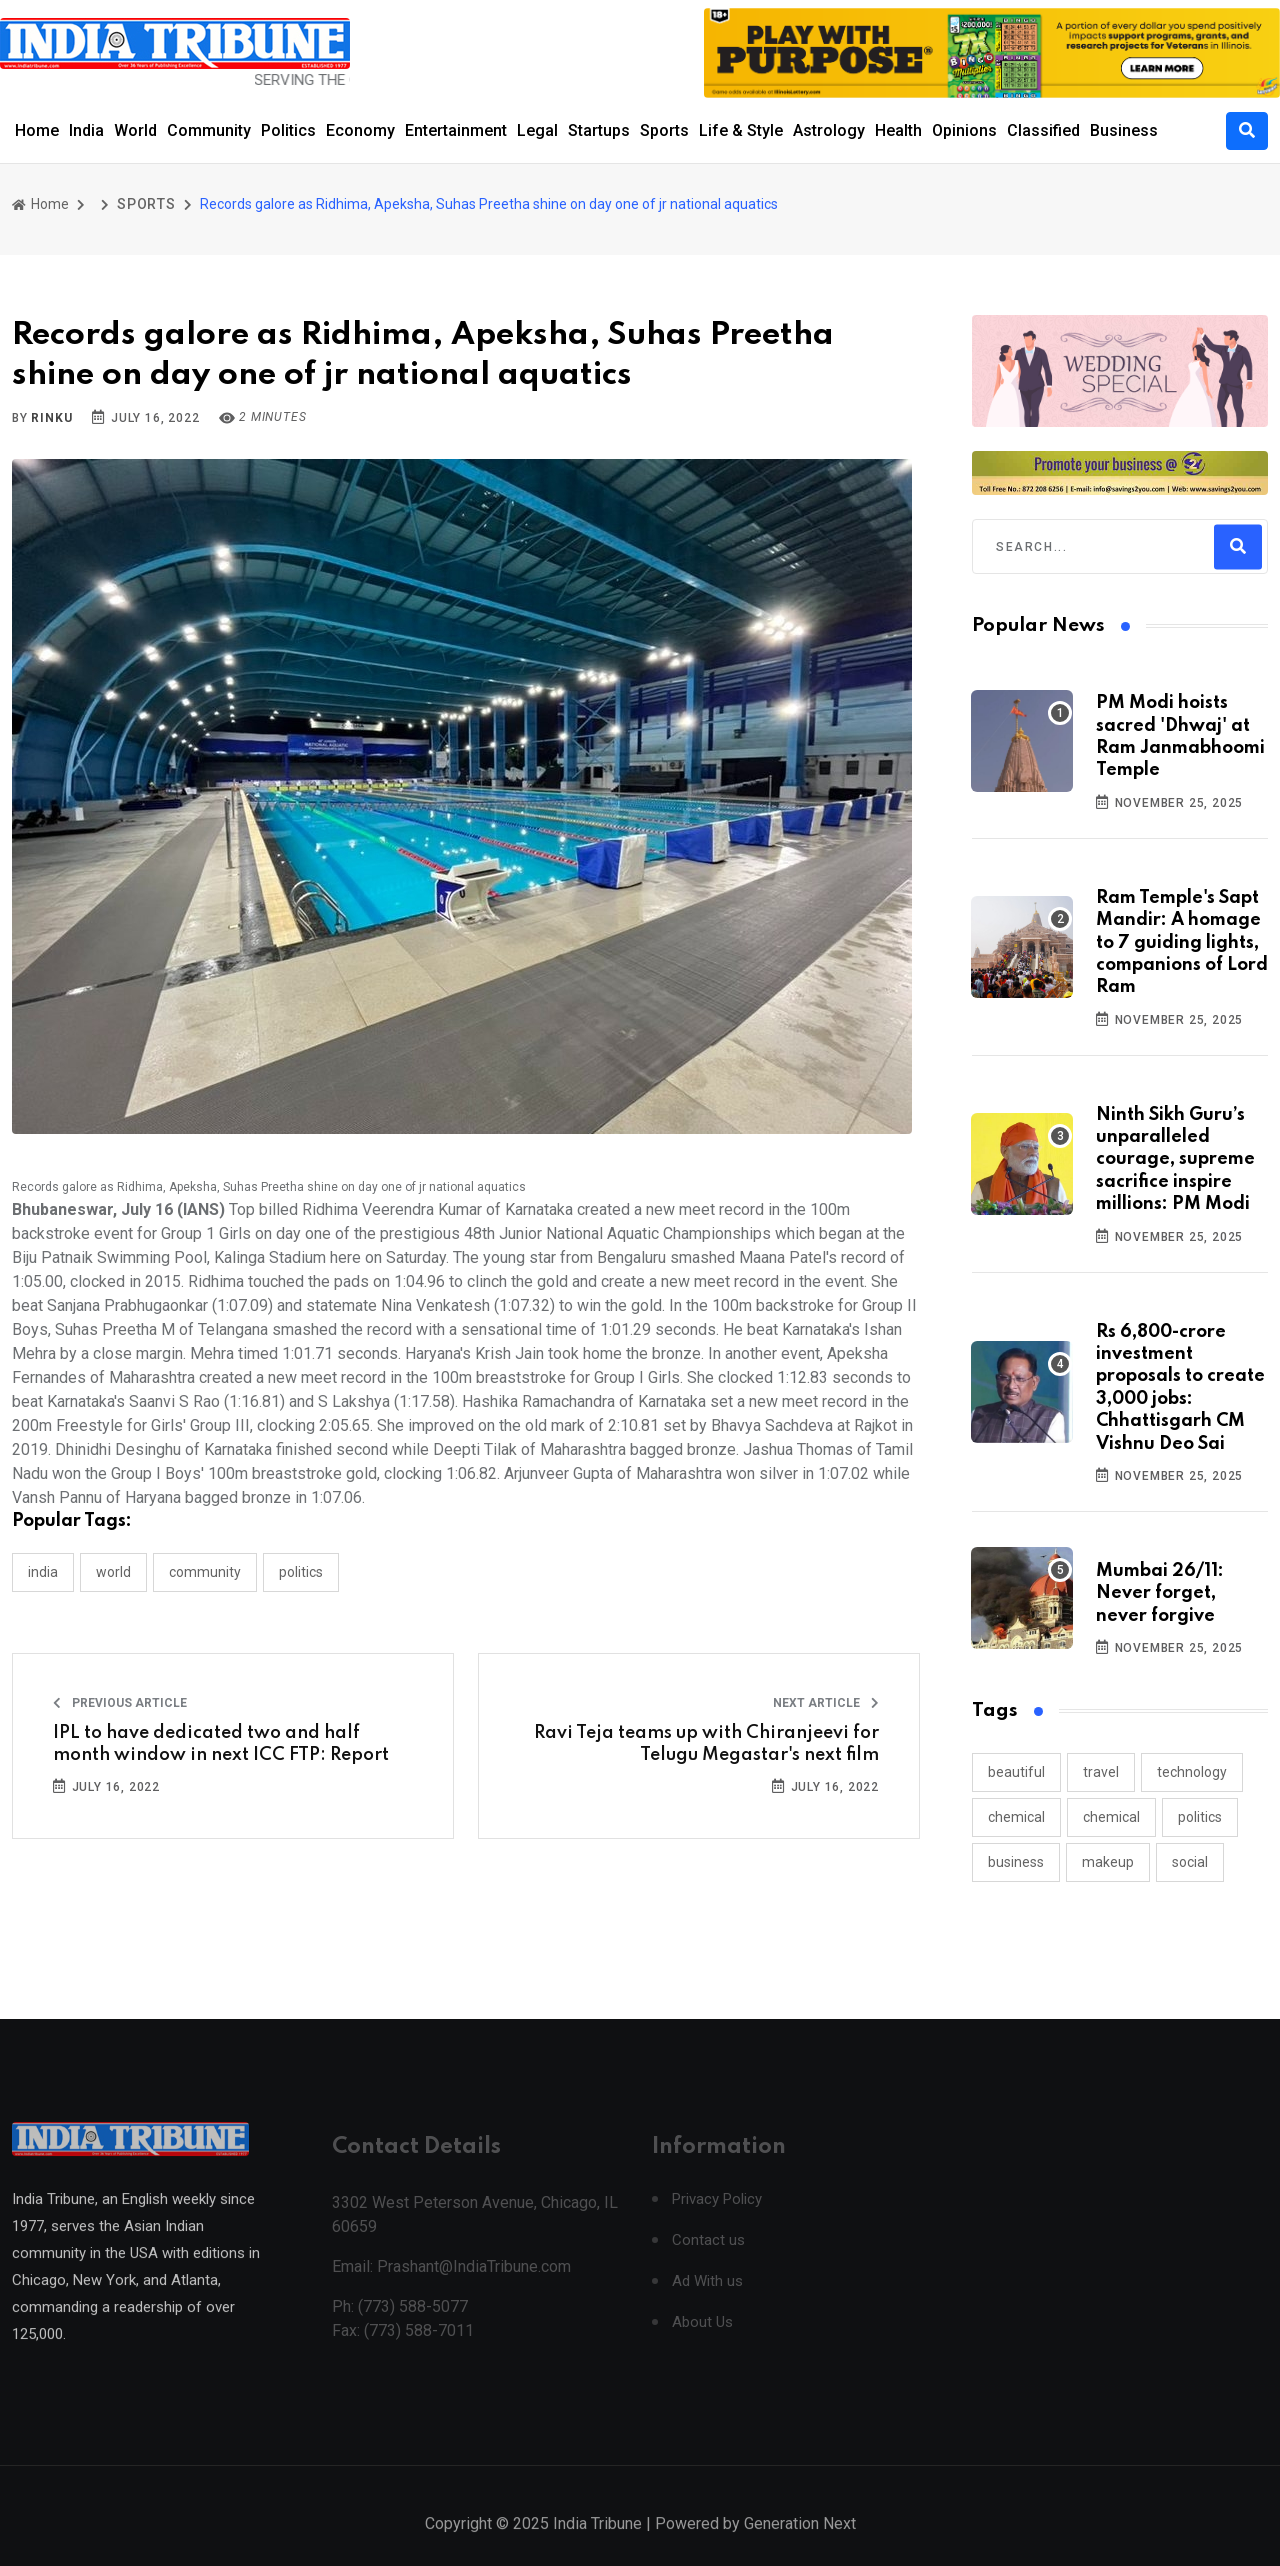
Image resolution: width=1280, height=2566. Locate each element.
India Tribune (597, 2543)
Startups (599, 130)
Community (209, 130)
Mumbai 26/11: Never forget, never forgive (1160, 1593)
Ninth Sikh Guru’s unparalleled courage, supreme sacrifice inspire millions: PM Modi (1175, 1160)
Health (898, 130)
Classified (1043, 130)
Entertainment (456, 130)
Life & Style (741, 130)
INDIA (43, 1572)
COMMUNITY (205, 1572)
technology (1192, 1772)
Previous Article (120, 1703)
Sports (664, 130)
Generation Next (800, 2543)
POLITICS (301, 1572)
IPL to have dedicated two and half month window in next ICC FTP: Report (221, 1744)
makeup (1108, 1862)
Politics (288, 130)
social (1190, 1862)
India (86, 130)
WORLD (113, 1572)
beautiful (1016, 1772)
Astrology (829, 130)
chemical (1016, 1817)
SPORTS (146, 204)
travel (1101, 1772)
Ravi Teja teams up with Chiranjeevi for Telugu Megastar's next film (706, 1744)
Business (1124, 130)
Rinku (51, 418)
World (135, 130)
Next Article (826, 1703)
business (1016, 1862)
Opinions (964, 130)
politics (1200, 1817)
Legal (537, 130)
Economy (360, 130)
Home (37, 130)
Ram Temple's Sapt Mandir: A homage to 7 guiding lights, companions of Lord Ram (1182, 943)
